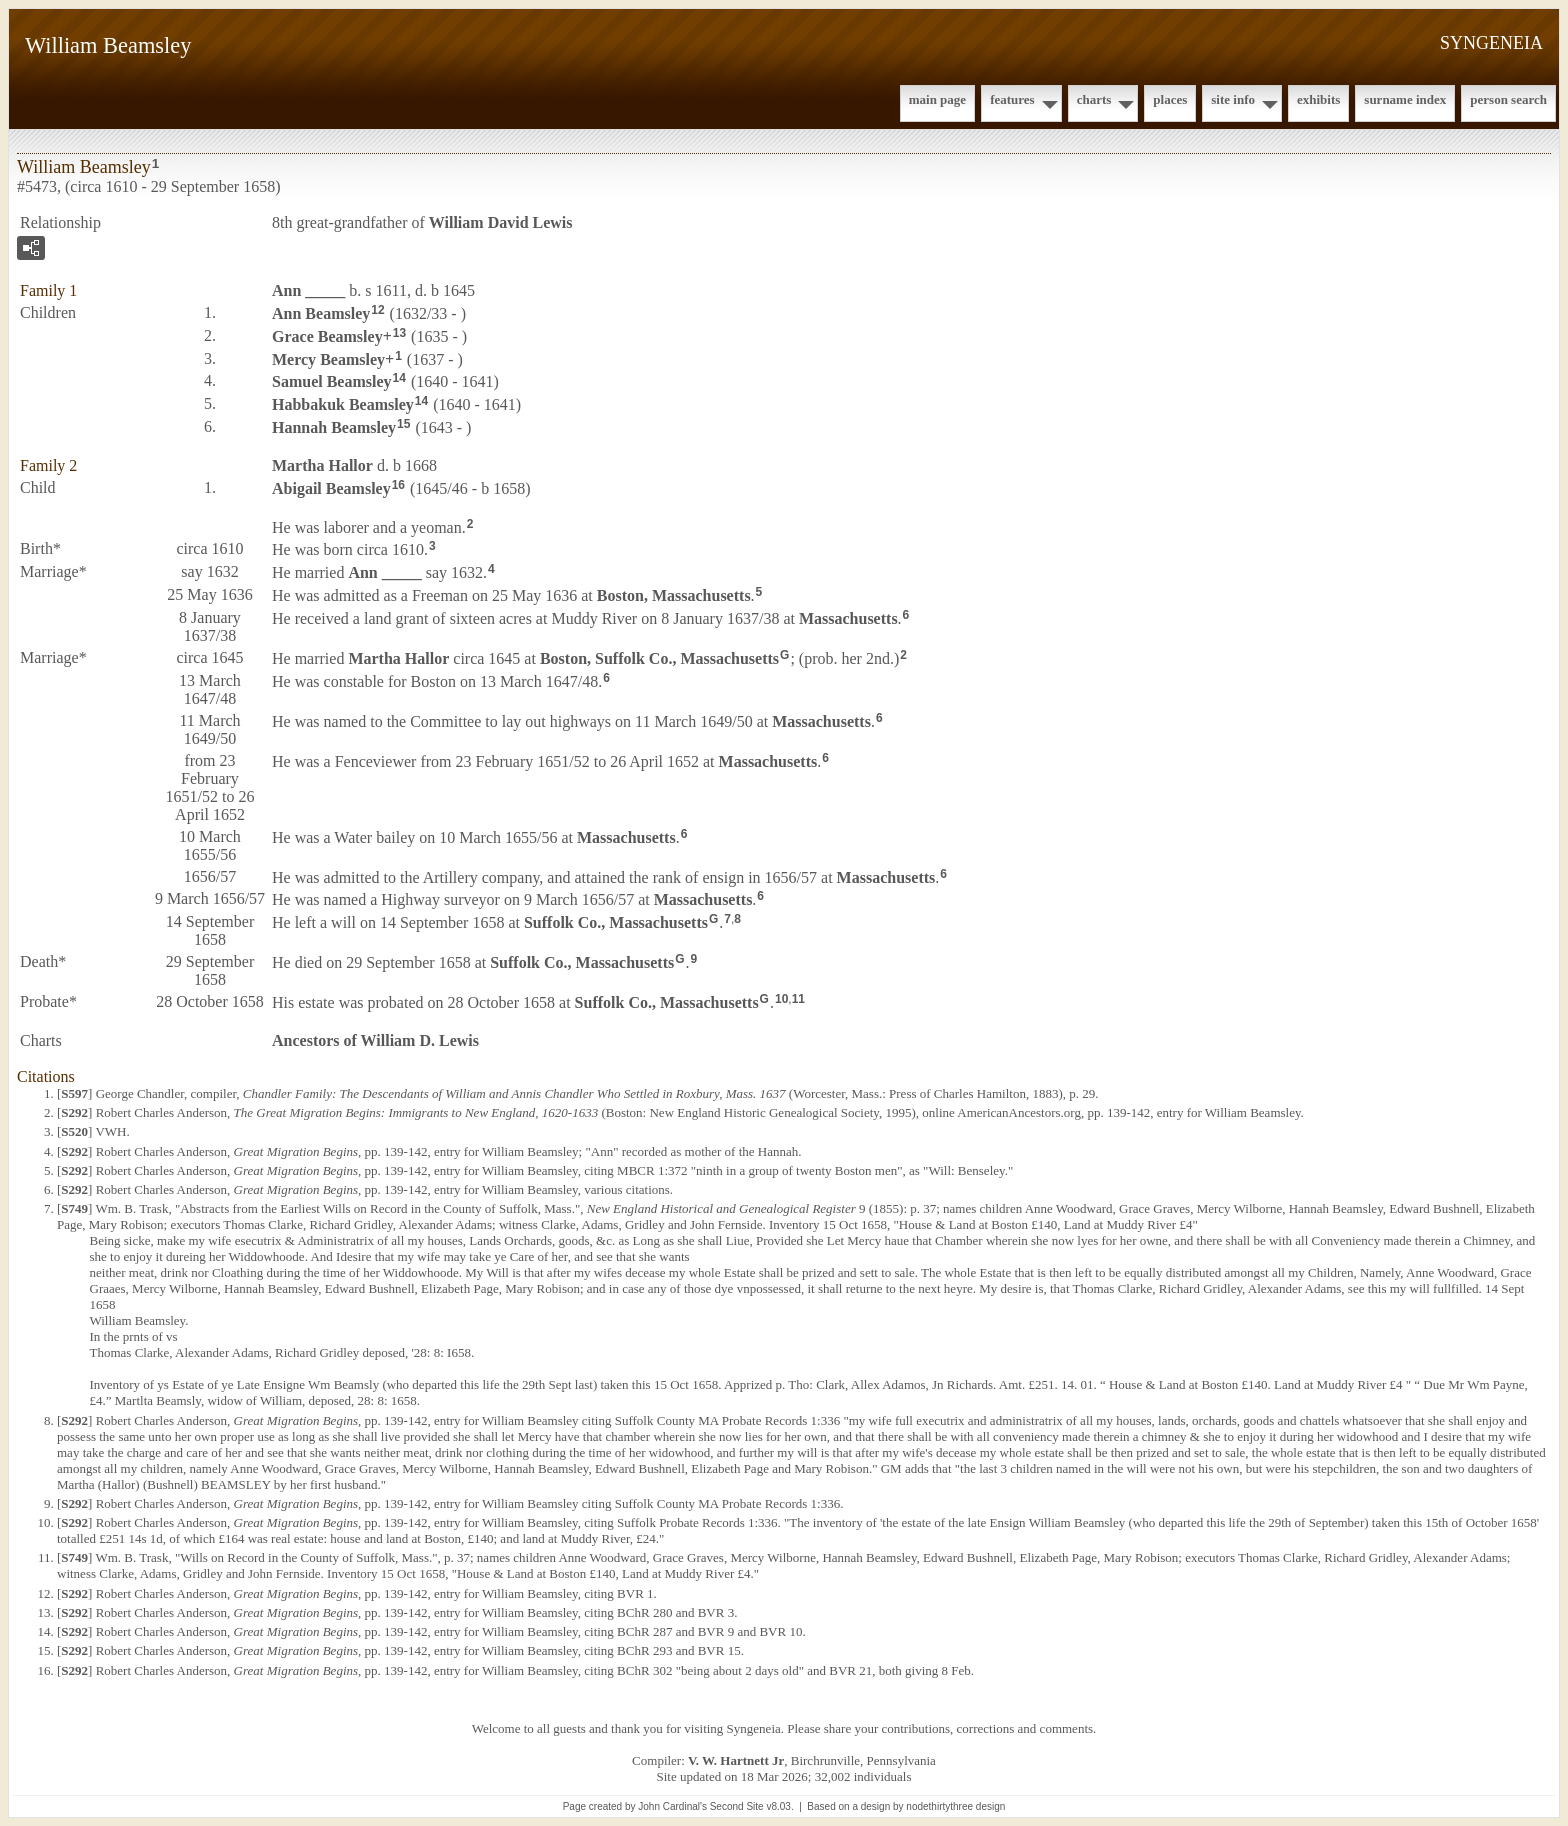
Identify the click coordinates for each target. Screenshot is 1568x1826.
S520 (74, 1131)
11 (798, 999)
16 (398, 485)
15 (403, 424)
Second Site (737, 1806)
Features (1012, 99)
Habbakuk (343, 404)
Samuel (332, 381)
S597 (74, 1093)
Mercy (328, 358)
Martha (322, 465)
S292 (74, 1112)
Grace (327, 336)
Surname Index (1405, 99)
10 (781, 999)
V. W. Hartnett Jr (736, 1760)
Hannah (334, 427)
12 (377, 310)
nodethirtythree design (955, 1806)
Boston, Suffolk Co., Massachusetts (659, 658)
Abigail (331, 488)
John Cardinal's (672, 1806)
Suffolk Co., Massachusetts (616, 922)
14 (399, 378)
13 (399, 333)
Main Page (937, 99)
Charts (1094, 99)
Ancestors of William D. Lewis (375, 1040)
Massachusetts (848, 618)
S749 (74, 1208)
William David (501, 222)
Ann (308, 290)
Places (1170, 99)
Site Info (1233, 99)
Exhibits (1318, 99)
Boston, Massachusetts (674, 595)
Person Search (1508, 99)
